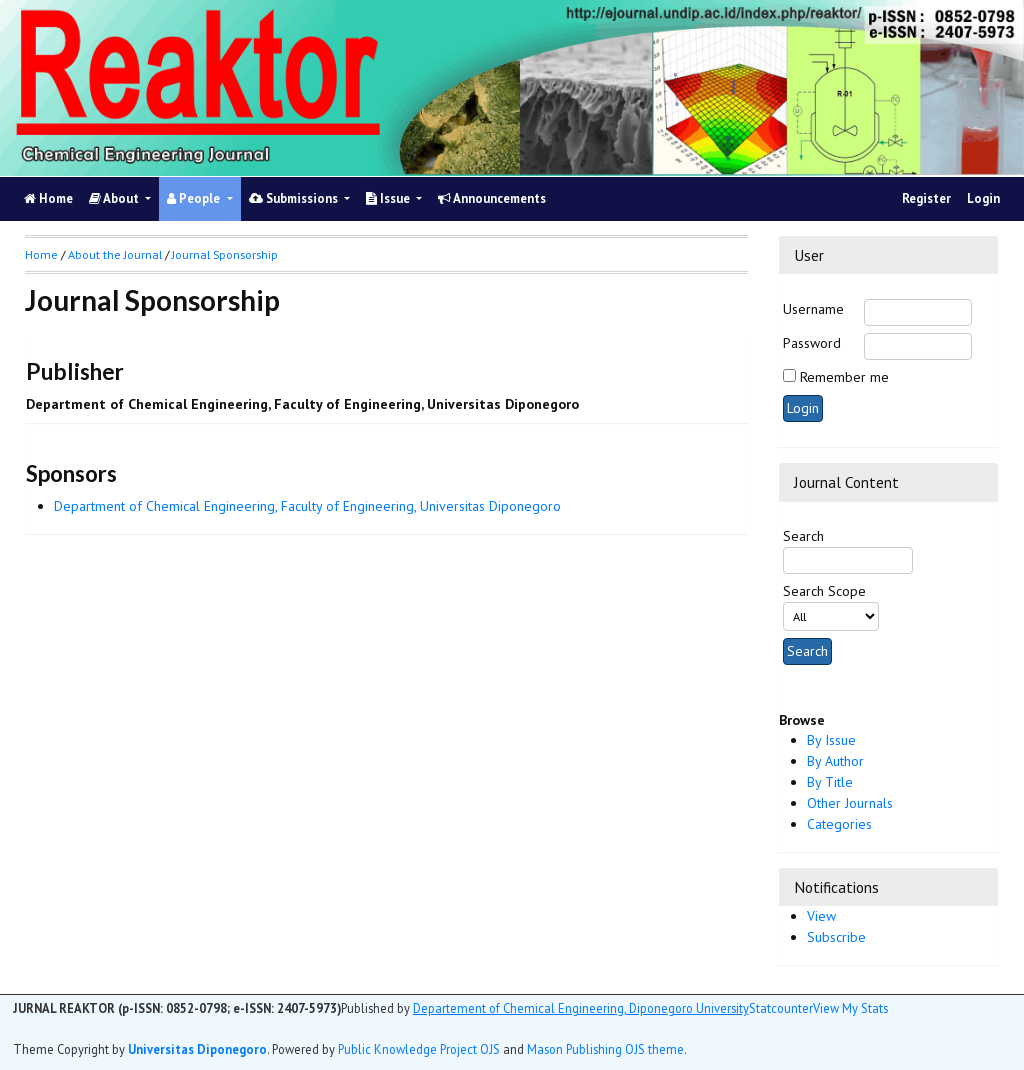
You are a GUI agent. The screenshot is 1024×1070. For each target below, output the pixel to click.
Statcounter (781, 1008)
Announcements (492, 198)
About (115, 198)
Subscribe (836, 937)
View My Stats (850, 1008)
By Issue (831, 740)
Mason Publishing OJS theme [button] (605, 1049)
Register (926, 198)
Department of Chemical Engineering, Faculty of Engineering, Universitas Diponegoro (307, 506)
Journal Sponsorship (225, 254)
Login (983, 198)
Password (812, 343)
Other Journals (850, 803)
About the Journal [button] (115, 254)
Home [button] (41, 254)
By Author (835, 761)
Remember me (844, 377)
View (821, 916)
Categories (839, 824)
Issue (389, 198)
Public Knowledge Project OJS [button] (419, 1049)
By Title (830, 782)
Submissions (295, 198)
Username (813, 309)
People (195, 198)
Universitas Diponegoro (197, 1049)
